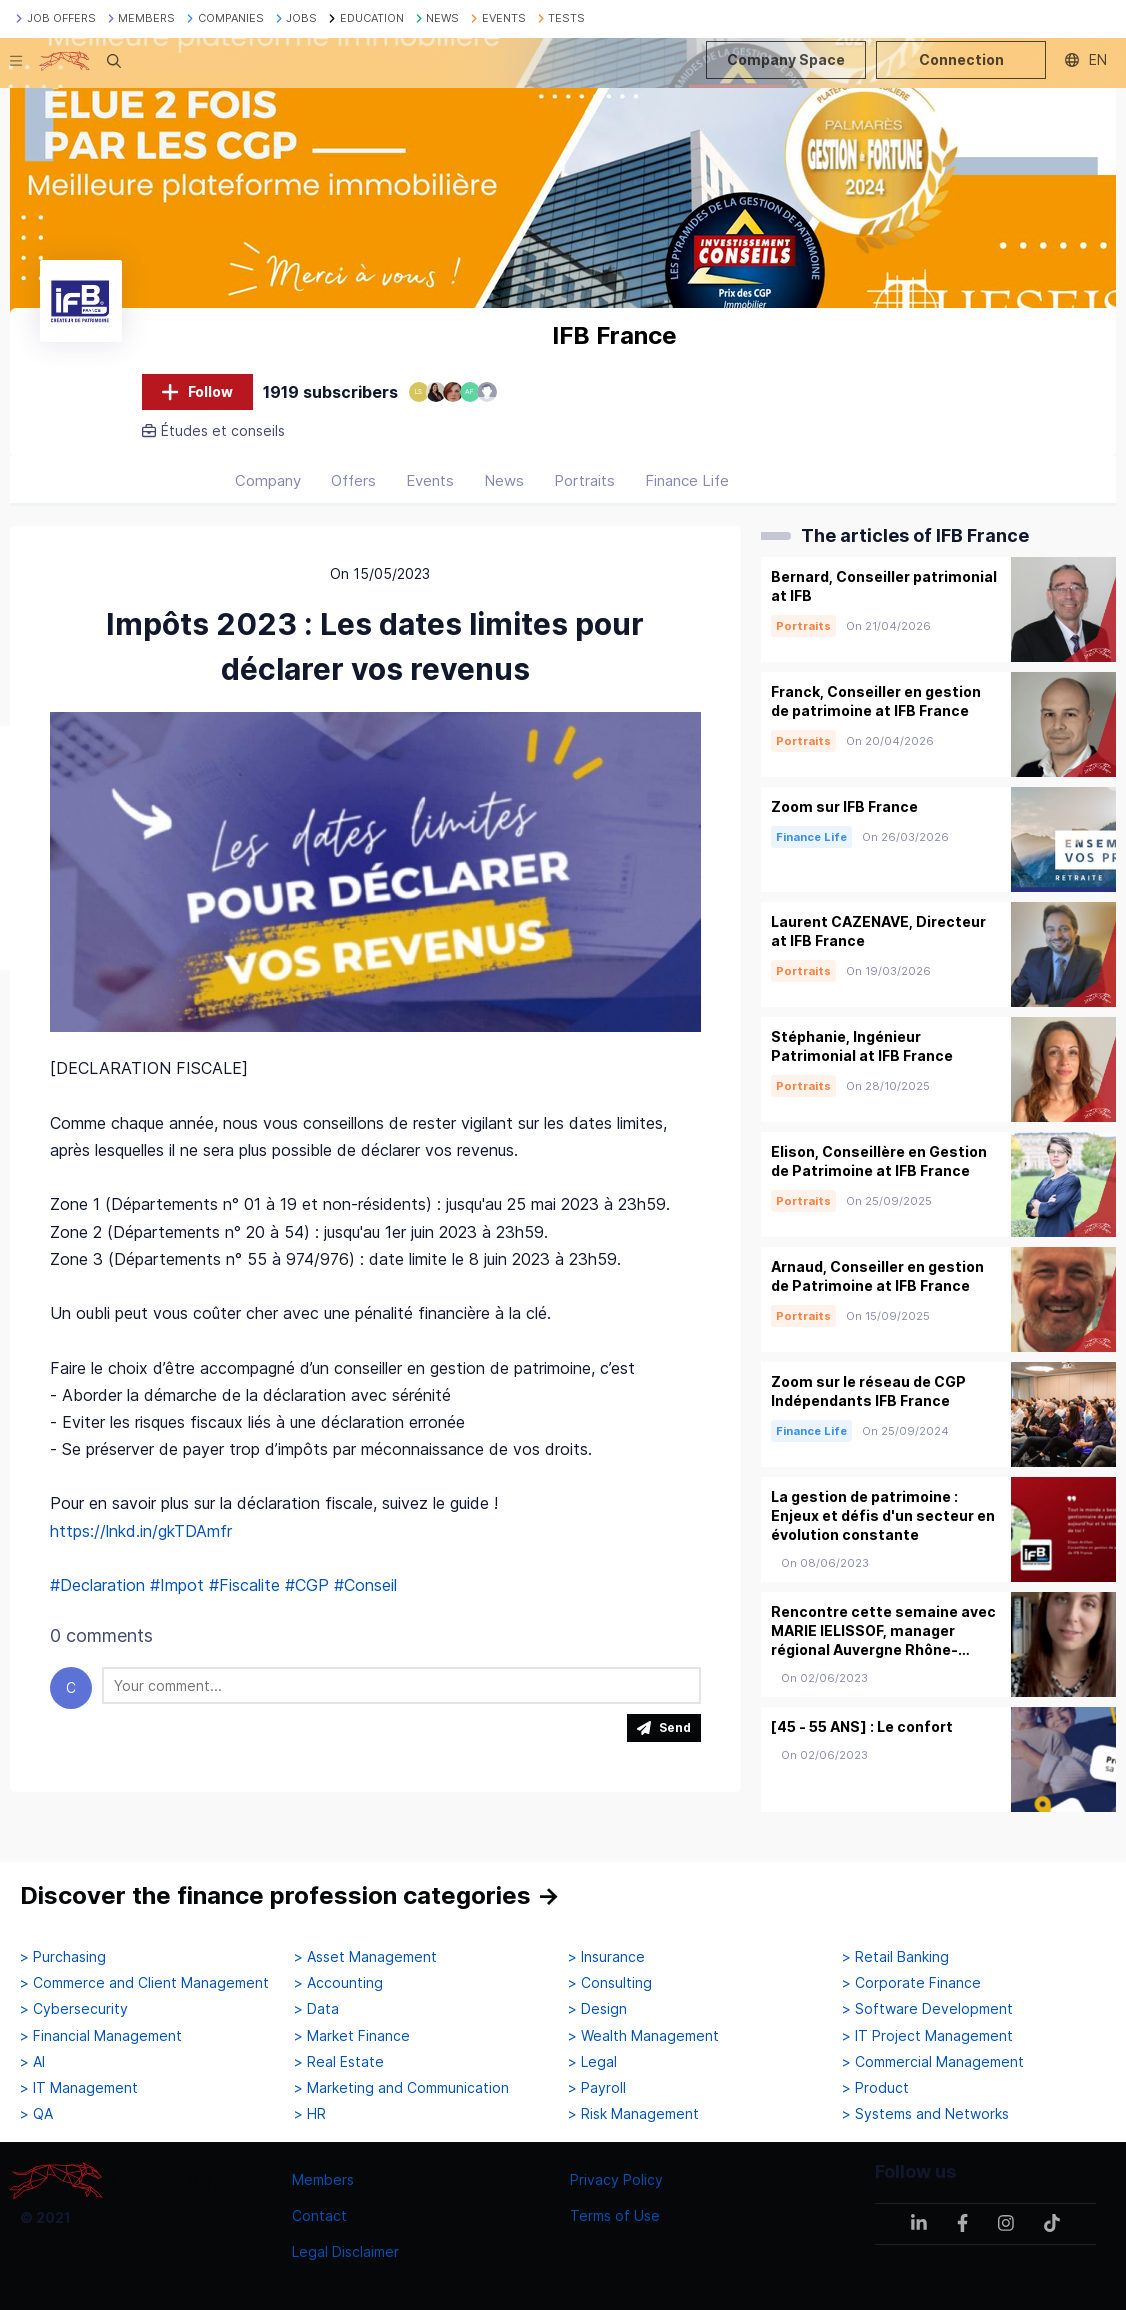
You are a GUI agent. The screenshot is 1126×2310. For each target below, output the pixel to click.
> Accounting (338, 1983)
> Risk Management (633, 2114)
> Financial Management (101, 2036)
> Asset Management (365, 1957)
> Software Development (927, 2009)
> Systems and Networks (925, 2114)
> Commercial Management (933, 2062)
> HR (310, 2114)
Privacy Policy (616, 2179)
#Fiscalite (244, 1585)
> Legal (592, 2062)
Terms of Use (615, 2215)
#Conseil (365, 1585)
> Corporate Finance (911, 1983)
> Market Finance (352, 2036)
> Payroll (597, 2088)
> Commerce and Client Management (144, 1983)
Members (323, 2179)
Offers (353, 480)
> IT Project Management (927, 2036)
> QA (36, 2114)
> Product (875, 2088)
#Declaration (97, 1585)
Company (268, 480)
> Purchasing (63, 1957)
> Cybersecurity (74, 2009)
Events (430, 480)
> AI (32, 2062)
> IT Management (79, 2088)
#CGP (307, 1585)
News (504, 480)
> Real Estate (339, 2062)
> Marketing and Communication (401, 2088)
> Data (316, 2009)
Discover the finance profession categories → (290, 1895)
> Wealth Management (643, 2036)
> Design (597, 2009)
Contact (319, 2215)
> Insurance (606, 1957)
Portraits (584, 480)
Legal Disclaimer (345, 2251)
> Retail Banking (895, 1957)
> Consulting (610, 1983)
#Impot (177, 1585)
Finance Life (687, 480)
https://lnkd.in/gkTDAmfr (141, 1531)
